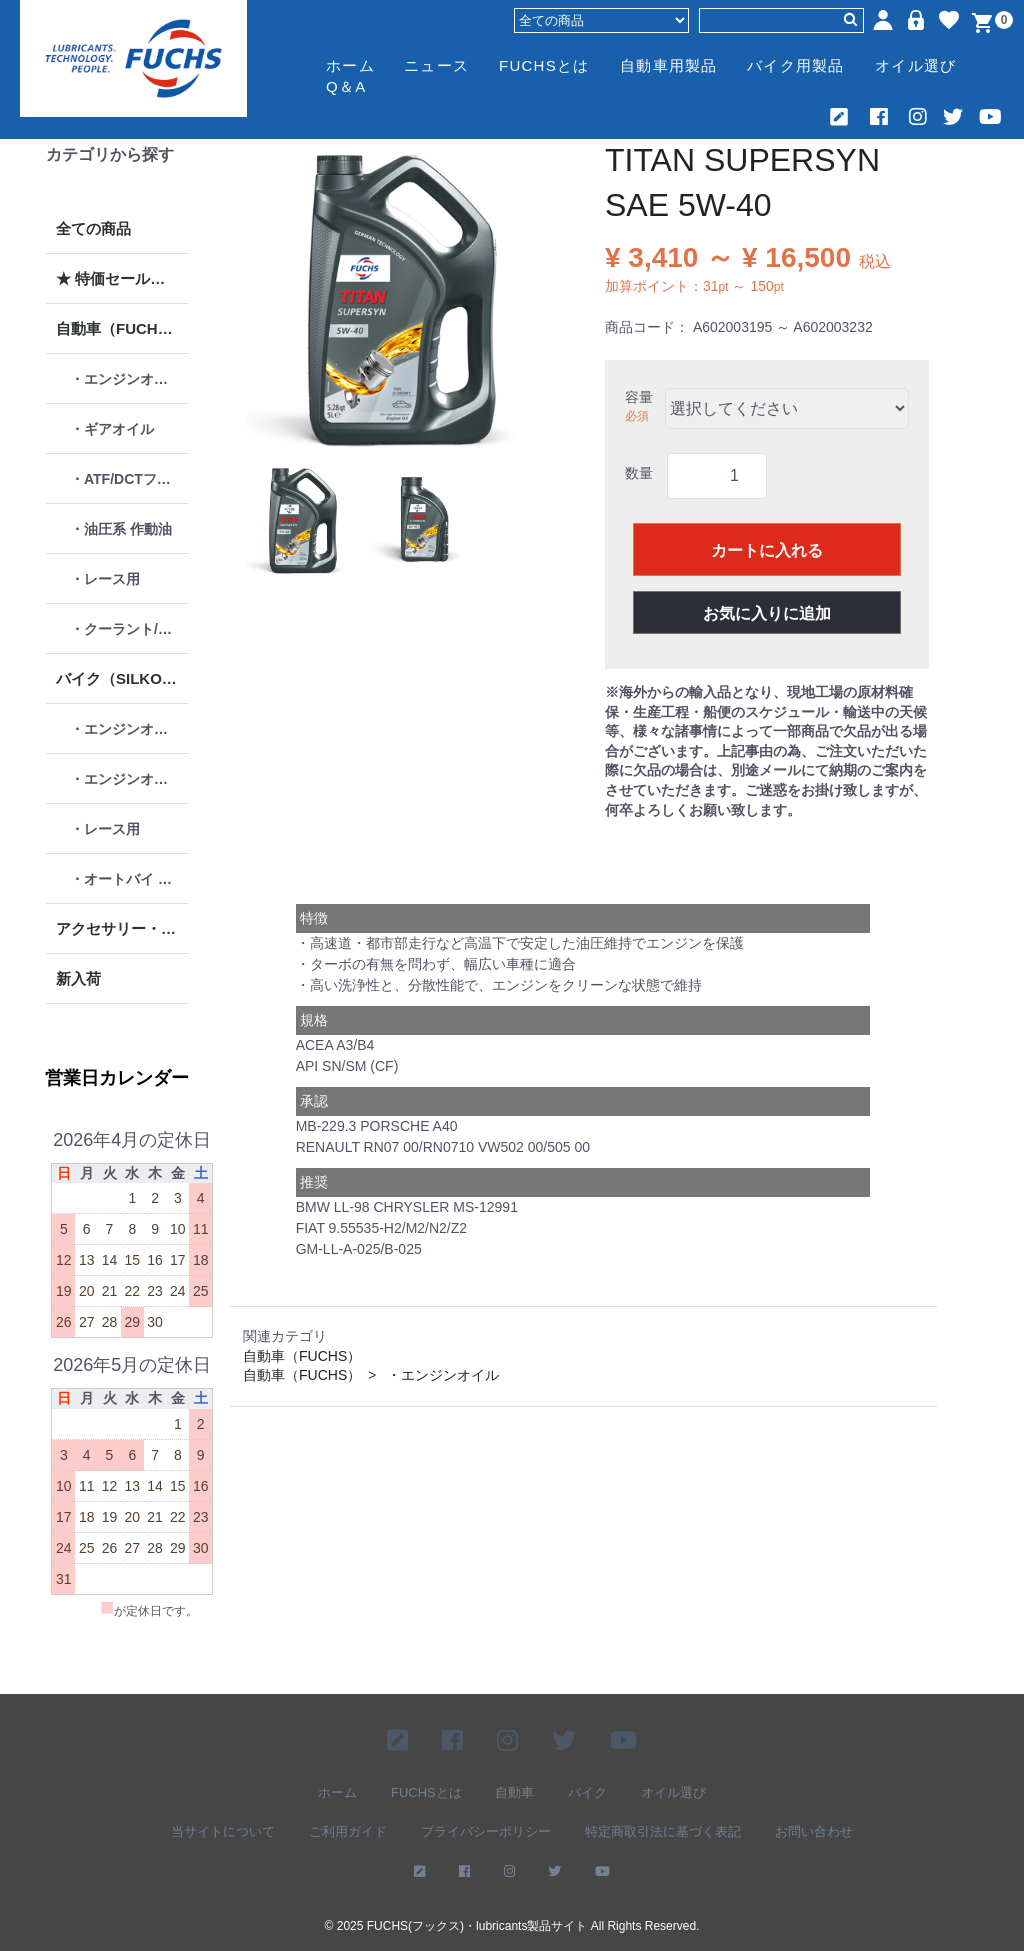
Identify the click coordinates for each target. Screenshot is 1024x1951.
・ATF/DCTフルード (129, 479)
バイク (587, 1791)
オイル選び (915, 65)
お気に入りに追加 (767, 613)
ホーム (350, 65)
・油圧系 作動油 (121, 529)
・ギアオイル (112, 429)
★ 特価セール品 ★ (120, 278)
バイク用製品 (796, 65)
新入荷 (78, 978)
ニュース (436, 65)
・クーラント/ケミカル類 (129, 629)
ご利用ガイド (348, 1831)
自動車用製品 (669, 65)
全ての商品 (93, 228)
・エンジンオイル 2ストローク (129, 779)
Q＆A (346, 86)
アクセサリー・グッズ (122, 928)
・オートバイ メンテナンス (129, 879)
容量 (639, 397)
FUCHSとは (544, 65)
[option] (399, 298)
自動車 (514, 1791)
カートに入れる (767, 550)
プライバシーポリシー (486, 1831)
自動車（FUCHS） (119, 328)
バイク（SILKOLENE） (122, 678)
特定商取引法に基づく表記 (663, 1831)
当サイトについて (223, 1831)
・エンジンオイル (126, 379)
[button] (302, 520)
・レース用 (105, 579)
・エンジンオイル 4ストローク (129, 729)
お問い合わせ (814, 1831)
